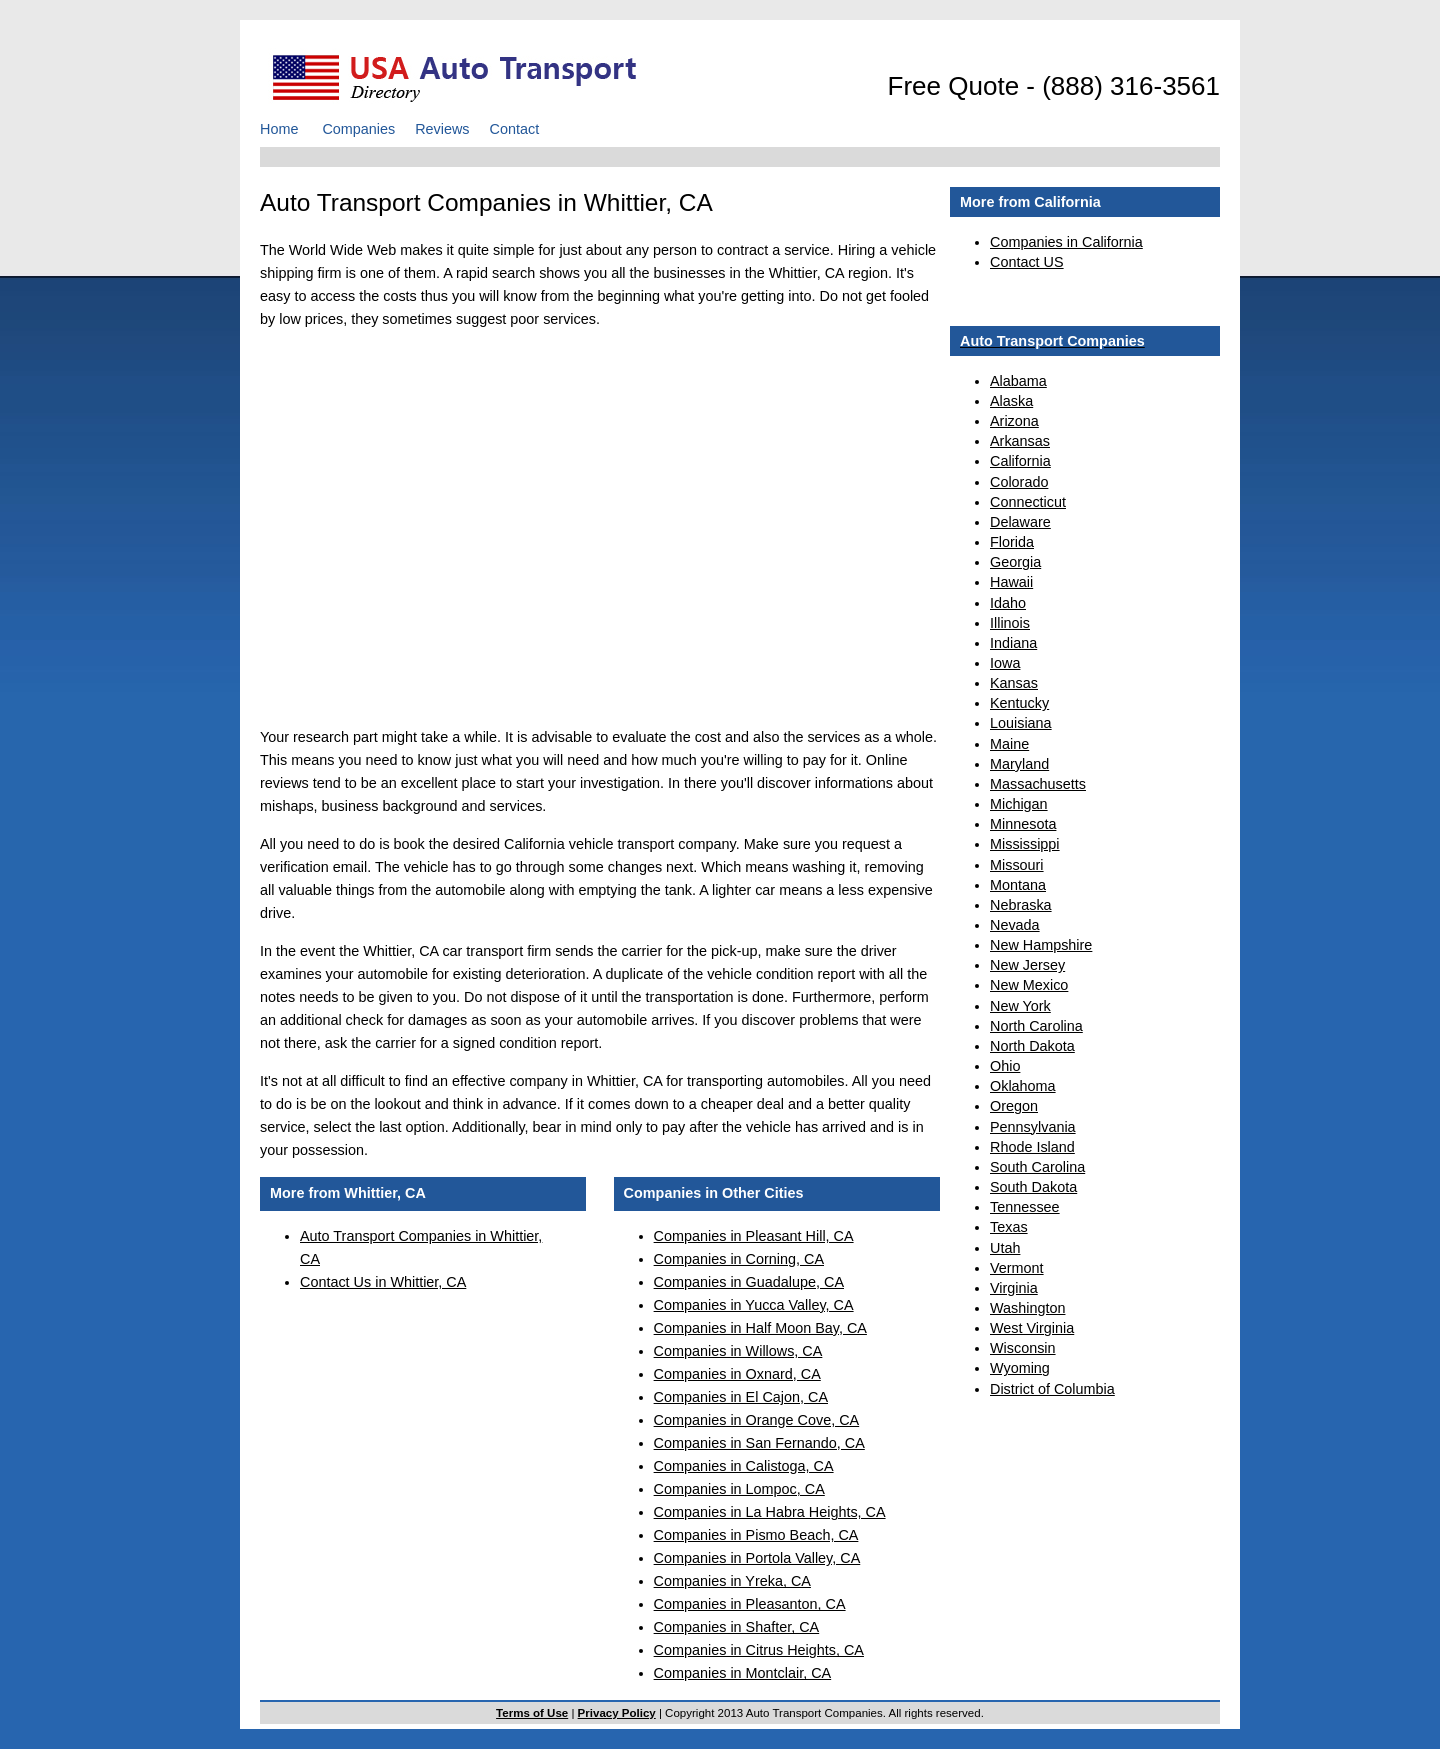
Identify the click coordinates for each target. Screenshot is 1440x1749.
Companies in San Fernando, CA (759, 1443)
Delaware (1020, 522)
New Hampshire (1041, 945)
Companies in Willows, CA (738, 1351)
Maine (1009, 744)
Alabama (1018, 381)
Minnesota (1023, 824)
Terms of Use (532, 1713)
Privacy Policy (617, 1713)
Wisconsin (1023, 1348)
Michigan (1019, 804)
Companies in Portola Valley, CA (757, 1558)
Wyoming (1020, 1368)
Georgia (1015, 562)
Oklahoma (1023, 1086)
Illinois (1010, 623)
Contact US (1027, 262)
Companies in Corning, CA (739, 1259)
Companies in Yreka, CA (732, 1581)
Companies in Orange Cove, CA (757, 1420)
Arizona (1014, 421)
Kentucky (1019, 703)
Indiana (1013, 643)
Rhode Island (1032, 1147)
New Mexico (1029, 985)
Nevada (1015, 925)
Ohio (1005, 1066)
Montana (1018, 885)
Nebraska (1021, 905)
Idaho (1008, 603)
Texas (1009, 1227)
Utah (1005, 1248)
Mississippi (1025, 844)
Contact (515, 129)
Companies (358, 129)
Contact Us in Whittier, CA (383, 1282)
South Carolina (1037, 1167)
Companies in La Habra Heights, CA (770, 1512)
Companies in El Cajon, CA (741, 1397)
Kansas (1014, 683)
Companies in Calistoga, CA (744, 1466)
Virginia (1014, 1288)
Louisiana (1021, 723)
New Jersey (1027, 965)
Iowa (1005, 663)
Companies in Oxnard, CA (737, 1374)
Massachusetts (1038, 784)
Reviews (442, 129)
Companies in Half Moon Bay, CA (760, 1328)
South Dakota (1033, 1187)
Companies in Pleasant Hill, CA (754, 1236)
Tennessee (1025, 1207)
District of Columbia (1052, 1389)
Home (279, 129)
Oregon (1014, 1106)
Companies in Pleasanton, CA (750, 1604)
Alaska (1011, 401)
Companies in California (1066, 242)
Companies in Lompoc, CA (739, 1489)
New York (1020, 1006)
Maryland (1019, 764)
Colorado (1019, 482)
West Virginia (1032, 1328)
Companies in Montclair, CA (743, 1673)
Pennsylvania (1033, 1127)
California (1020, 461)
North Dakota (1032, 1046)
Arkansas (1020, 441)
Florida (1012, 542)
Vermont (1017, 1268)
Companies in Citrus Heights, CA (759, 1650)
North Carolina (1036, 1026)
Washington (1027, 1308)
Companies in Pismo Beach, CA (756, 1535)
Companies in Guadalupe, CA (749, 1282)
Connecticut (1028, 502)
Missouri (1017, 865)
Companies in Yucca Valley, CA (754, 1305)
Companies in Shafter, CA (737, 1627)
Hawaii (1011, 582)
